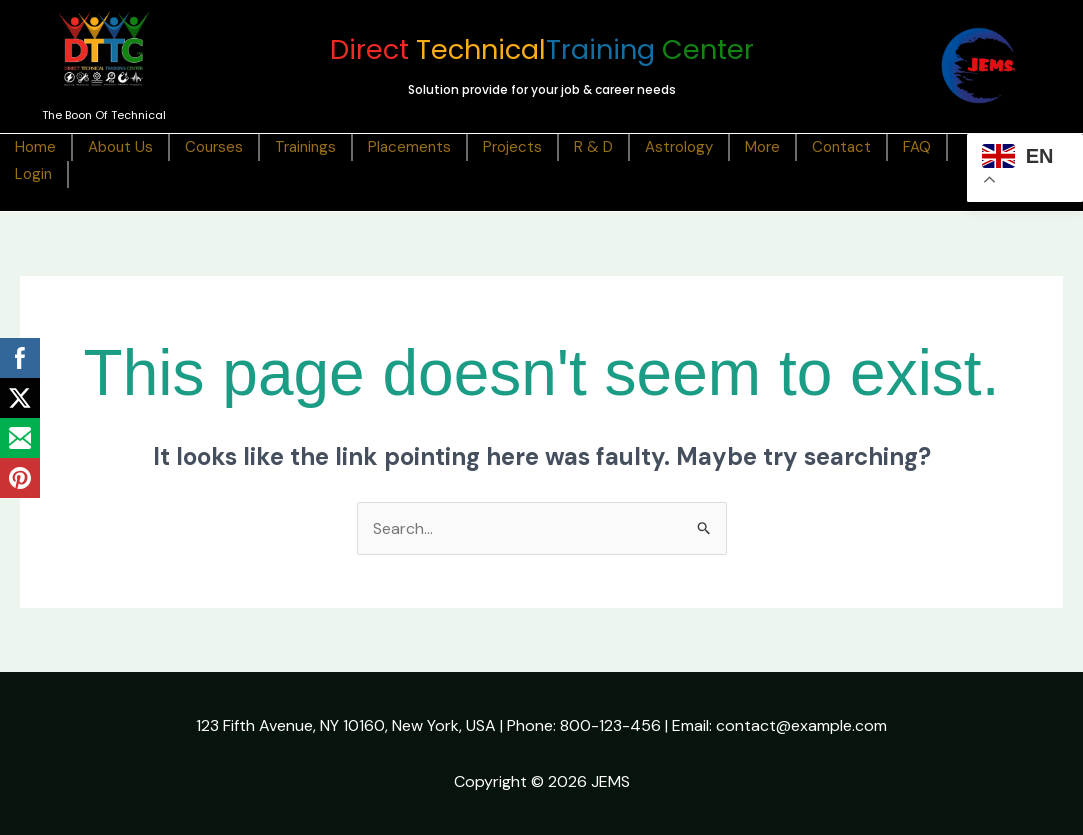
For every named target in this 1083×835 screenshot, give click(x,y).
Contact (841, 147)
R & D (593, 147)
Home (35, 147)
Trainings (305, 147)
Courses (214, 147)
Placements (409, 147)
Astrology (679, 147)
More (762, 147)
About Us (120, 147)
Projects (512, 147)
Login (33, 174)
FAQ (917, 147)
